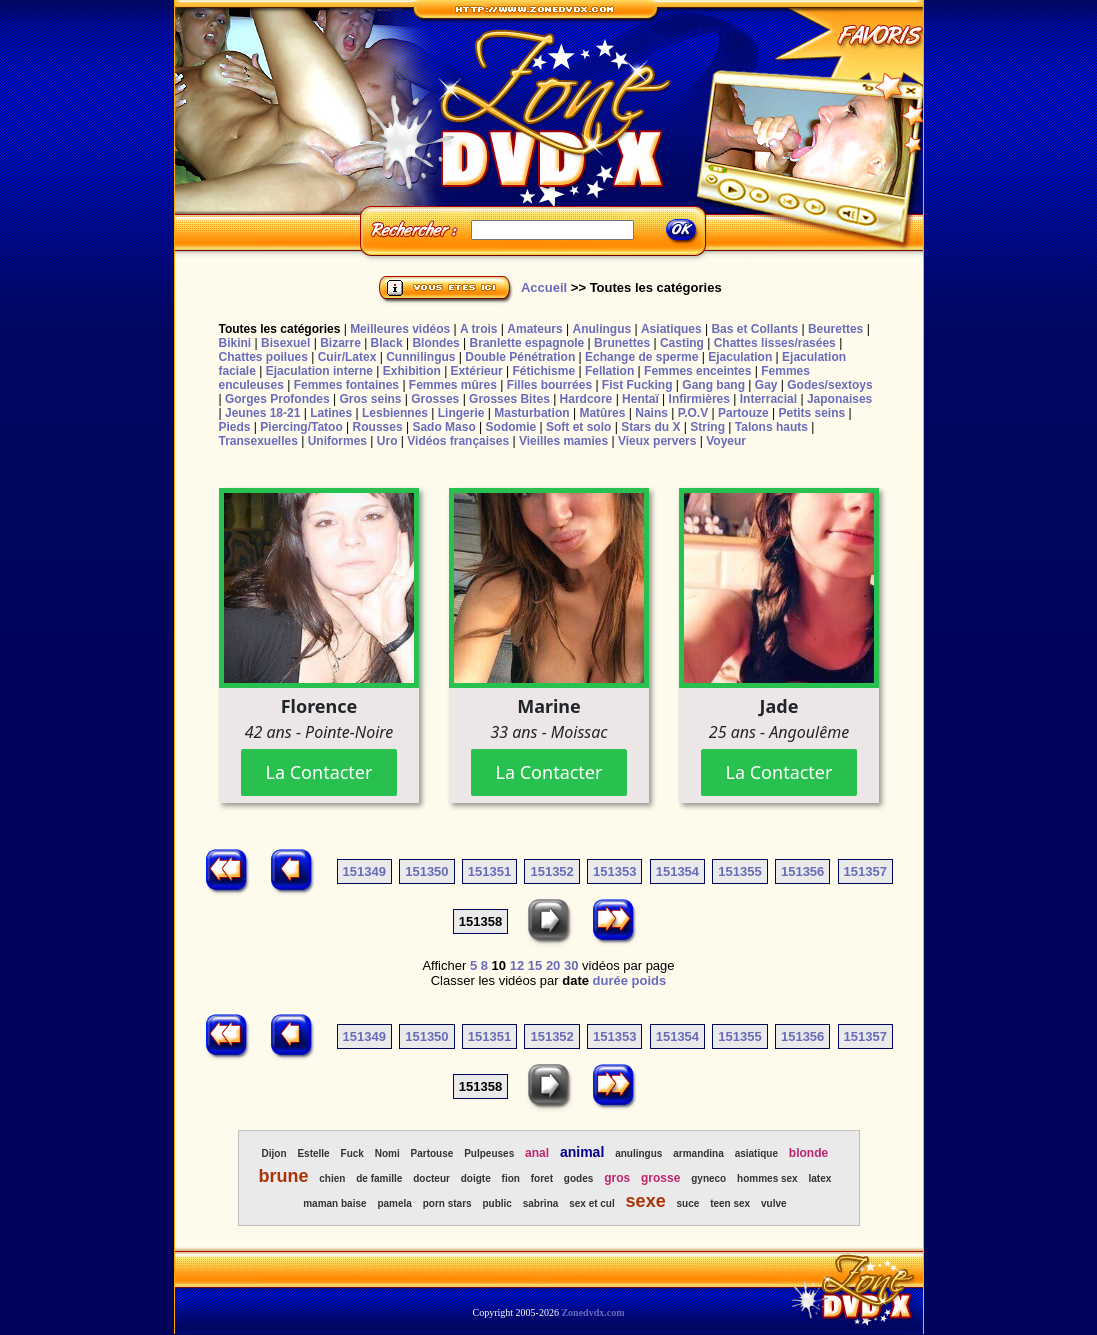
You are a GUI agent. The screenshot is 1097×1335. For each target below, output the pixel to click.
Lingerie (461, 413)
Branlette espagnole (527, 343)
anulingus (638, 1153)
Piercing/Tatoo (301, 427)
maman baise (334, 1203)
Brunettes (622, 343)
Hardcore (586, 399)
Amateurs (534, 329)
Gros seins (370, 399)
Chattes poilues (263, 357)
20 (553, 965)
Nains (651, 413)
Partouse (432, 1153)
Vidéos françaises (458, 441)
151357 (865, 871)
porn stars (447, 1203)
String (707, 427)
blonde (808, 1153)
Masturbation (531, 413)
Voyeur (726, 441)
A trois (479, 329)
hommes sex (767, 1178)
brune (283, 1176)
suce (688, 1203)
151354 (677, 871)
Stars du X (650, 427)
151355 (739, 871)
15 (535, 965)
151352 (551, 871)
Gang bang (713, 385)
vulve (774, 1203)
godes (578, 1178)
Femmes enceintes (697, 371)
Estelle (313, 1153)
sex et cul (592, 1203)
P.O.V (693, 413)
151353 (614, 871)
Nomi (387, 1153)
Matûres (602, 413)
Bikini (235, 343)
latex (820, 1178)
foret (542, 1178)
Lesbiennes (395, 413)
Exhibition (412, 371)
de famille (379, 1178)
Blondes (435, 343)
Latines (331, 413)
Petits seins (811, 413)
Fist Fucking (637, 385)
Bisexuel (285, 343)
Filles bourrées (549, 385)
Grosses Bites (509, 399)
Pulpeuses (489, 1153)
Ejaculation (740, 357)
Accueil (544, 287)
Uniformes (337, 441)
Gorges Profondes (277, 399)
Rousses (378, 427)
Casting (682, 343)
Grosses (435, 399)
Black (387, 343)
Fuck (352, 1153)
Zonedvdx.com (592, 1312)
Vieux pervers (657, 441)
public (496, 1203)
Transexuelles (258, 441)
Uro (387, 441)
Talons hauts (771, 427)
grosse (660, 1178)
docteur (431, 1178)
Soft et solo (578, 427)
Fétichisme (543, 371)
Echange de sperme (641, 357)
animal (582, 1152)
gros (617, 1178)
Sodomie (511, 427)
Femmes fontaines (346, 385)
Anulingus (601, 329)
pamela (394, 1203)
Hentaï (640, 399)
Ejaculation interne (319, 371)
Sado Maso (443, 427)
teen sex (730, 1203)
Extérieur (477, 371)
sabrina (541, 1203)
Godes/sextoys (829, 385)
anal (537, 1153)
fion (511, 1178)
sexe (646, 1201)
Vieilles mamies (563, 441)
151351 (489, 871)
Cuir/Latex (347, 357)
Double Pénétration (520, 357)
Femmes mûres (453, 385)
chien (332, 1178)
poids (649, 980)
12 (517, 965)
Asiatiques (671, 329)
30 (571, 965)
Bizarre (340, 343)
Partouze (743, 413)
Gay (766, 385)
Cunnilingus (420, 357)
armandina (698, 1153)
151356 (802, 871)
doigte (476, 1178)
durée (610, 980)
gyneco (708, 1178)
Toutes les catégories (280, 329)
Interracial (768, 399)
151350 (426, 871)
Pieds (235, 427)
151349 (364, 871)
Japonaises (839, 399)
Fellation (609, 371)
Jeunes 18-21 (262, 413)
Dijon (274, 1153)
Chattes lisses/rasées (775, 343)
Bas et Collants (754, 329)
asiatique (756, 1153)
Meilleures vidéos (400, 329)
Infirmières (699, 399)
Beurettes (835, 329)
